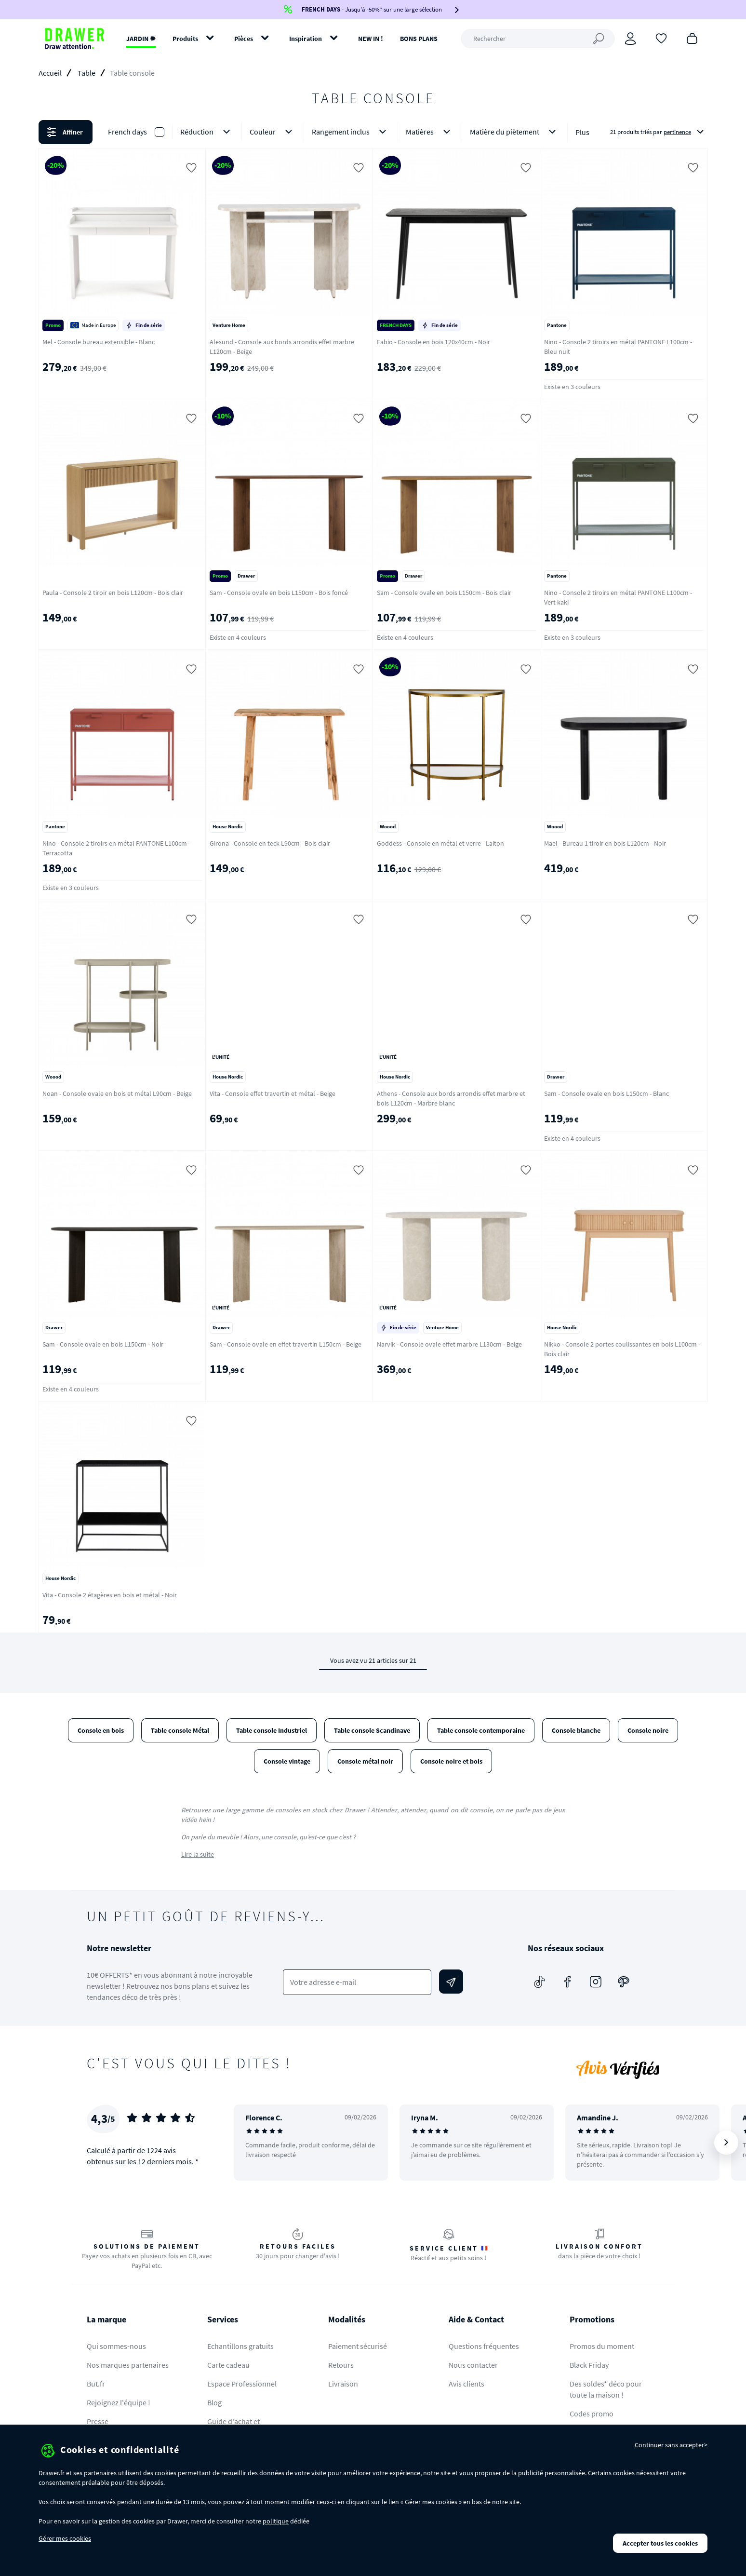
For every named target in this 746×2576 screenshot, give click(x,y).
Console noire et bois (451, 1761)
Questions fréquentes (484, 2346)
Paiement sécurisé (357, 2346)
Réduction (207, 131)
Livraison (343, 2383)
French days (127, 131)
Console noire (647, 1730)
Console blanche (576, 1730)
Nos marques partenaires (128, 2365)
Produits (185, 38)
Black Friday (589, 2365)
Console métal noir (365, 1761)
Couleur (273, 131)
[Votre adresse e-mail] (357, 1982)
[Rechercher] (538, 38)
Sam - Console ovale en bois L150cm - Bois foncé (279, 592)
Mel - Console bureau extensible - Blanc (98, 341)
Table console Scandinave (372, 1730)
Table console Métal (180, 1730)
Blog (214, 2402)
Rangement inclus (351, 131)
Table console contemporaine (481, 1730)
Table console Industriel (271, 1730)
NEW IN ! (370, 38)
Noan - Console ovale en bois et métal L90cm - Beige (117, 1093)
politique (276, 2521)
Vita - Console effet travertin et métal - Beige (272, 1093)
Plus (582, 132)
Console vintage (287, 1761)
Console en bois (101, 1730)
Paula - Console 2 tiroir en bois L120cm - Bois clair (112, 592)
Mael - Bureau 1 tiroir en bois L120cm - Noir (605, 843)
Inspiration (305, 38)
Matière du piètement (515, 131)
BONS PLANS (419, 38)
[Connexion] (630, 38)
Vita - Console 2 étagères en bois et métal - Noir (109, 1595)
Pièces (243, 38)
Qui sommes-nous (116, 2346)
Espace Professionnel (242, 2383)
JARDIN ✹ (141, 38)
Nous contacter (473, 2365)
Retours (341, 2365)
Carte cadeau (228, 2365)
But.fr (96, 2383)
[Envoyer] (451, 1981)
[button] (373, 132)
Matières (430, 131)
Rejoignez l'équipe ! (118, 2402)
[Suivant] (726, 2143)
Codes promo (591, 2413)
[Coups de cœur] (661, 37)
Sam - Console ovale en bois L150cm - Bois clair (444, 592)
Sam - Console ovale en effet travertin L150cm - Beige (285, 1344)
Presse (97, 2421)
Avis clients (466, 2383)
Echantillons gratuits (240, 2346)
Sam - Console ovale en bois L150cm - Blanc (606, 1093)
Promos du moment (602, 2346)
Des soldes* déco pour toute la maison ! (606, 2389)
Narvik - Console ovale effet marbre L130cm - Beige (449, 1344)
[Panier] (692, 37)
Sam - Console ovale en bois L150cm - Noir (102, 1344)
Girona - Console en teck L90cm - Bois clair (270, 843)
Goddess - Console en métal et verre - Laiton (440, 843)
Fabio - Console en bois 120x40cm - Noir (433, 341)
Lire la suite (197, 1854)
